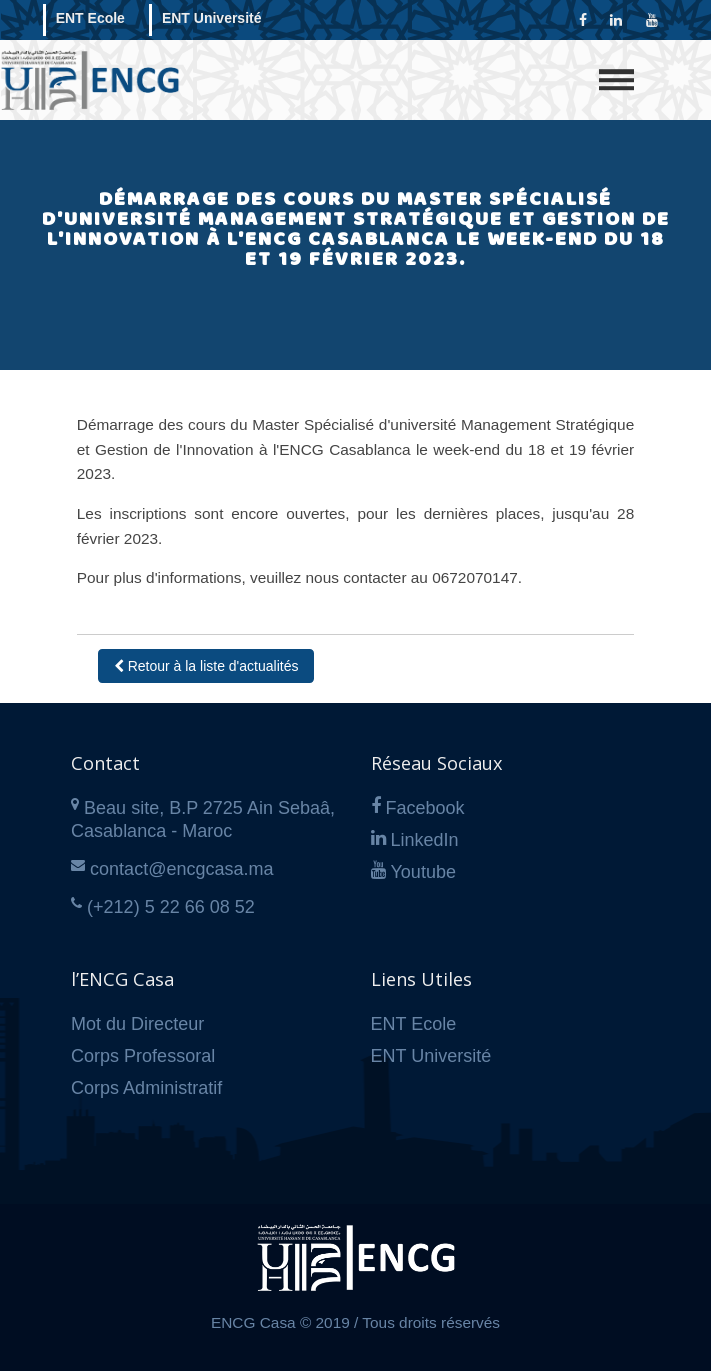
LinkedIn (425, 840)
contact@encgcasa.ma (181, 869)
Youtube (423, 872)
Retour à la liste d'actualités (206, 666)
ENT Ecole (90, 18)
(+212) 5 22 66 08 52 (171, 907)
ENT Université (212, 18)
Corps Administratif (146, 1088)
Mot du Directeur (137, 1024)
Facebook (425, 808)
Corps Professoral (143, 1056)
